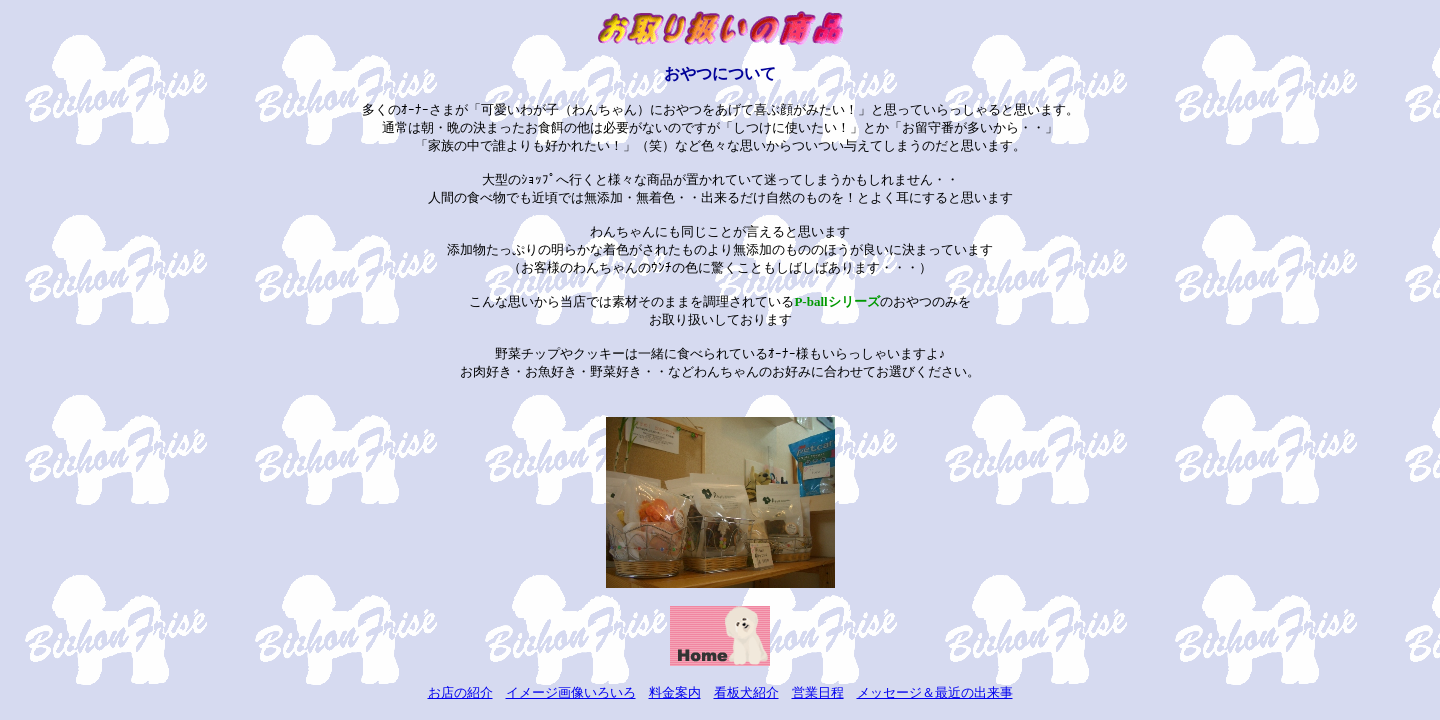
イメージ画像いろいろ (571, 692)
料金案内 (675, 692)
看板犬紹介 (746, 692)
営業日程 (818, 692)
